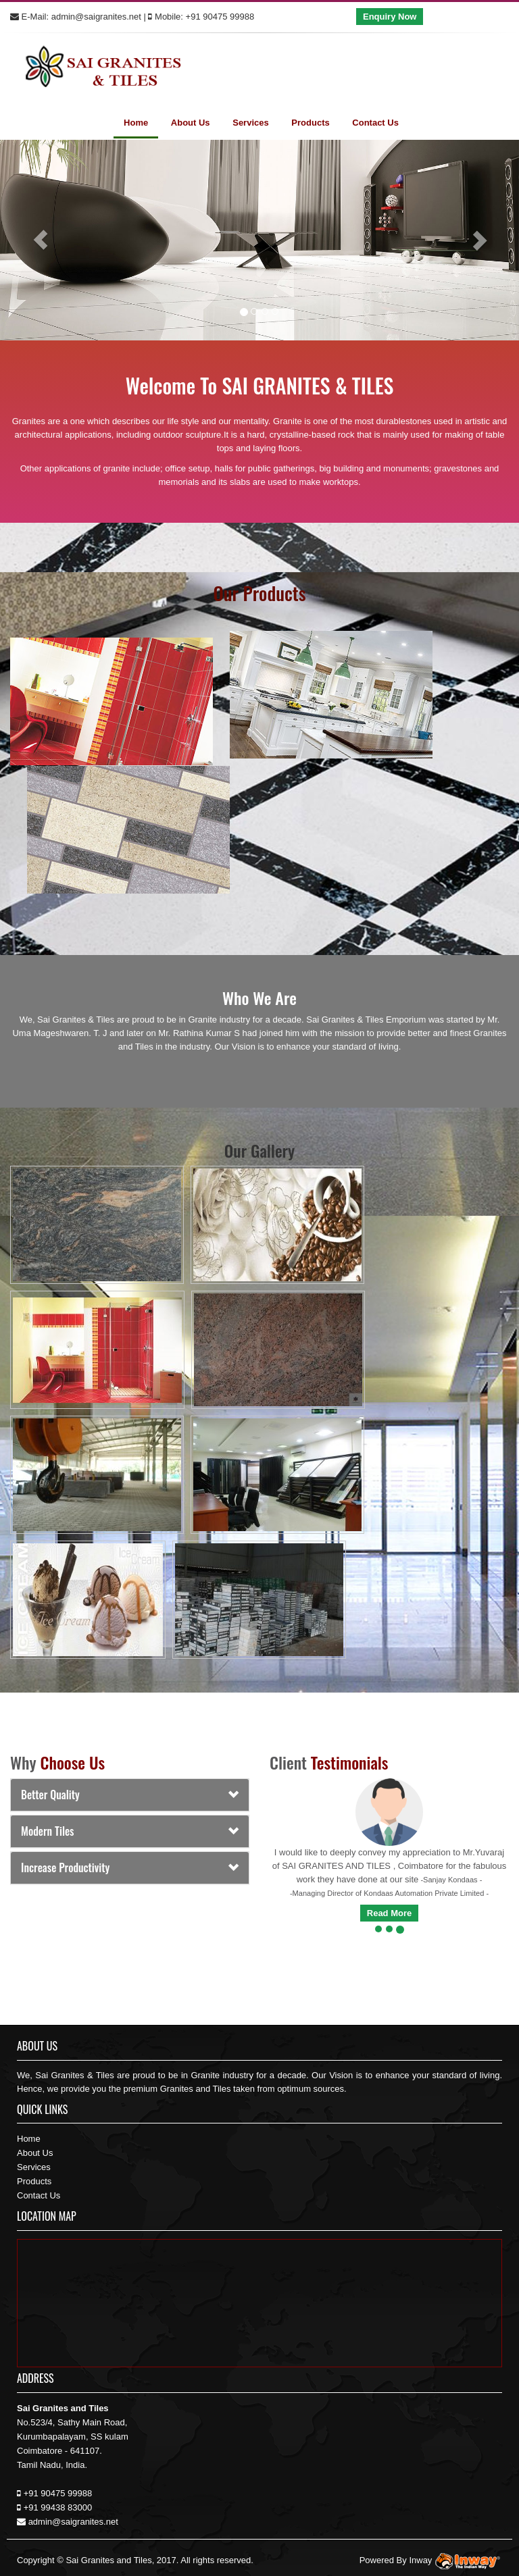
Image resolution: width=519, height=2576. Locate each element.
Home (136, 123)
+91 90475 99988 (220, 16)
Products (310, 123)
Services (250, 123)
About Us (190, 123)
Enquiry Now (389, 16)
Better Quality (50, 1794)
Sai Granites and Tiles (108, 2560)
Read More (389, 1913)
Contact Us (375, 123)
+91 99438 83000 (58, 2507)
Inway (455, 2560)
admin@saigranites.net (96, 16)
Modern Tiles (47, 1831)
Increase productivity (65, 1867)
